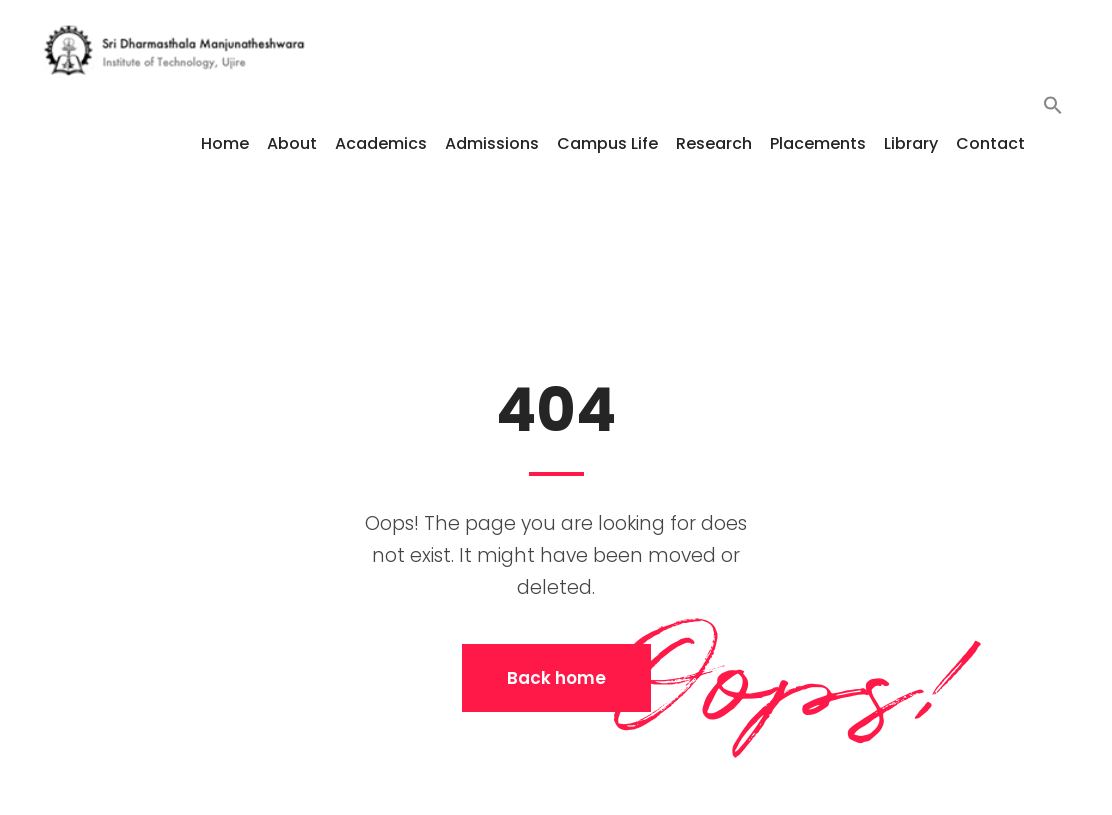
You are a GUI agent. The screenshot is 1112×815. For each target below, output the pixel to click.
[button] (1053, 142)
